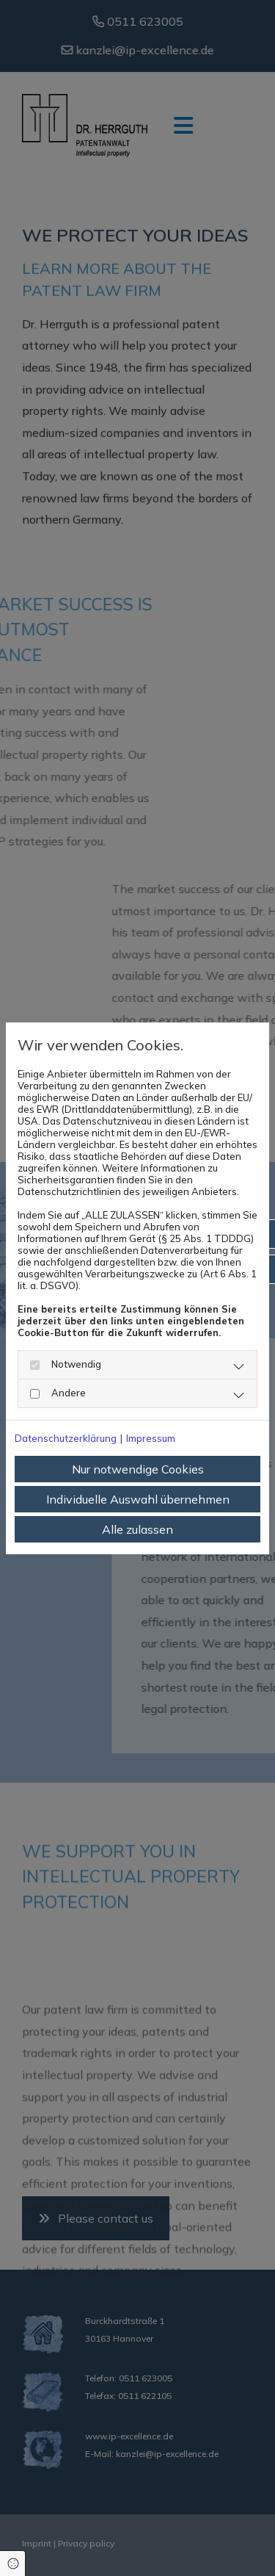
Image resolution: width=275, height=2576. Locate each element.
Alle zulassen (137, 1529)
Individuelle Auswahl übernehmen (138, 1499)
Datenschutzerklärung (66, 1438)
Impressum (150, 1438)
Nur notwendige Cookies (138, 1469)
